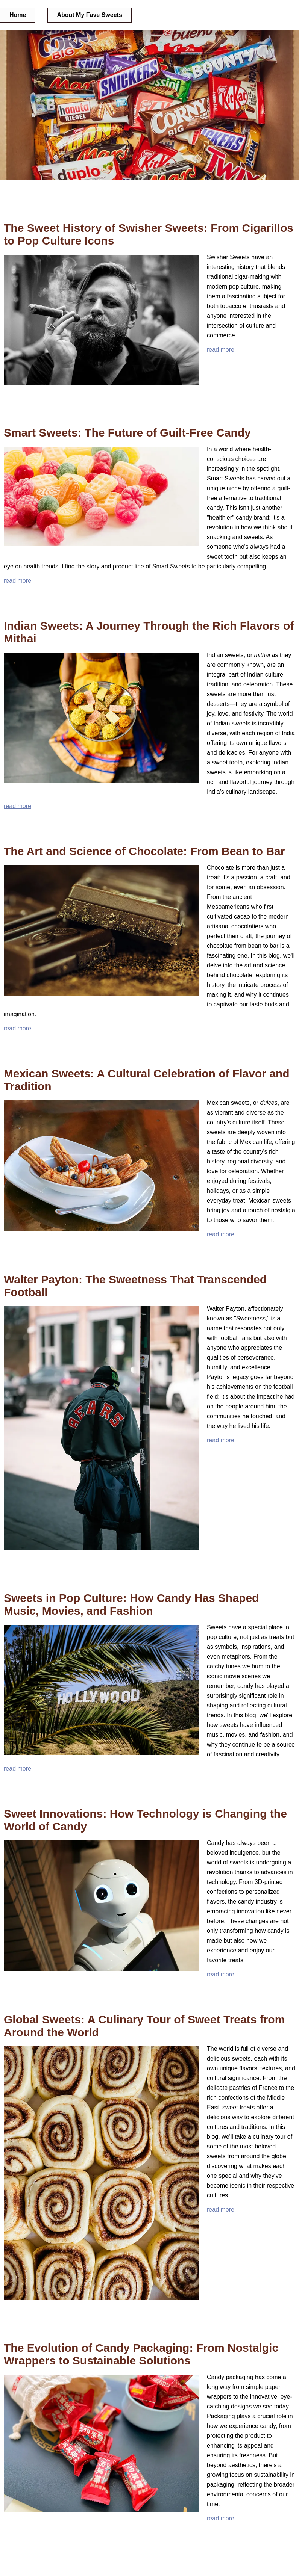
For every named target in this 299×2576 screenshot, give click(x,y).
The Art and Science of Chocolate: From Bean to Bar (144, 851)
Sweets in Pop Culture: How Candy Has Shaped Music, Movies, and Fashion (131, 1604)
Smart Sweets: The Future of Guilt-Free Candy (127, 432)
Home (17, 15)
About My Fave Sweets (89, 15)
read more (220, 349)
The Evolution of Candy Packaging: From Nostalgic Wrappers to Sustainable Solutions (141, 2354)
